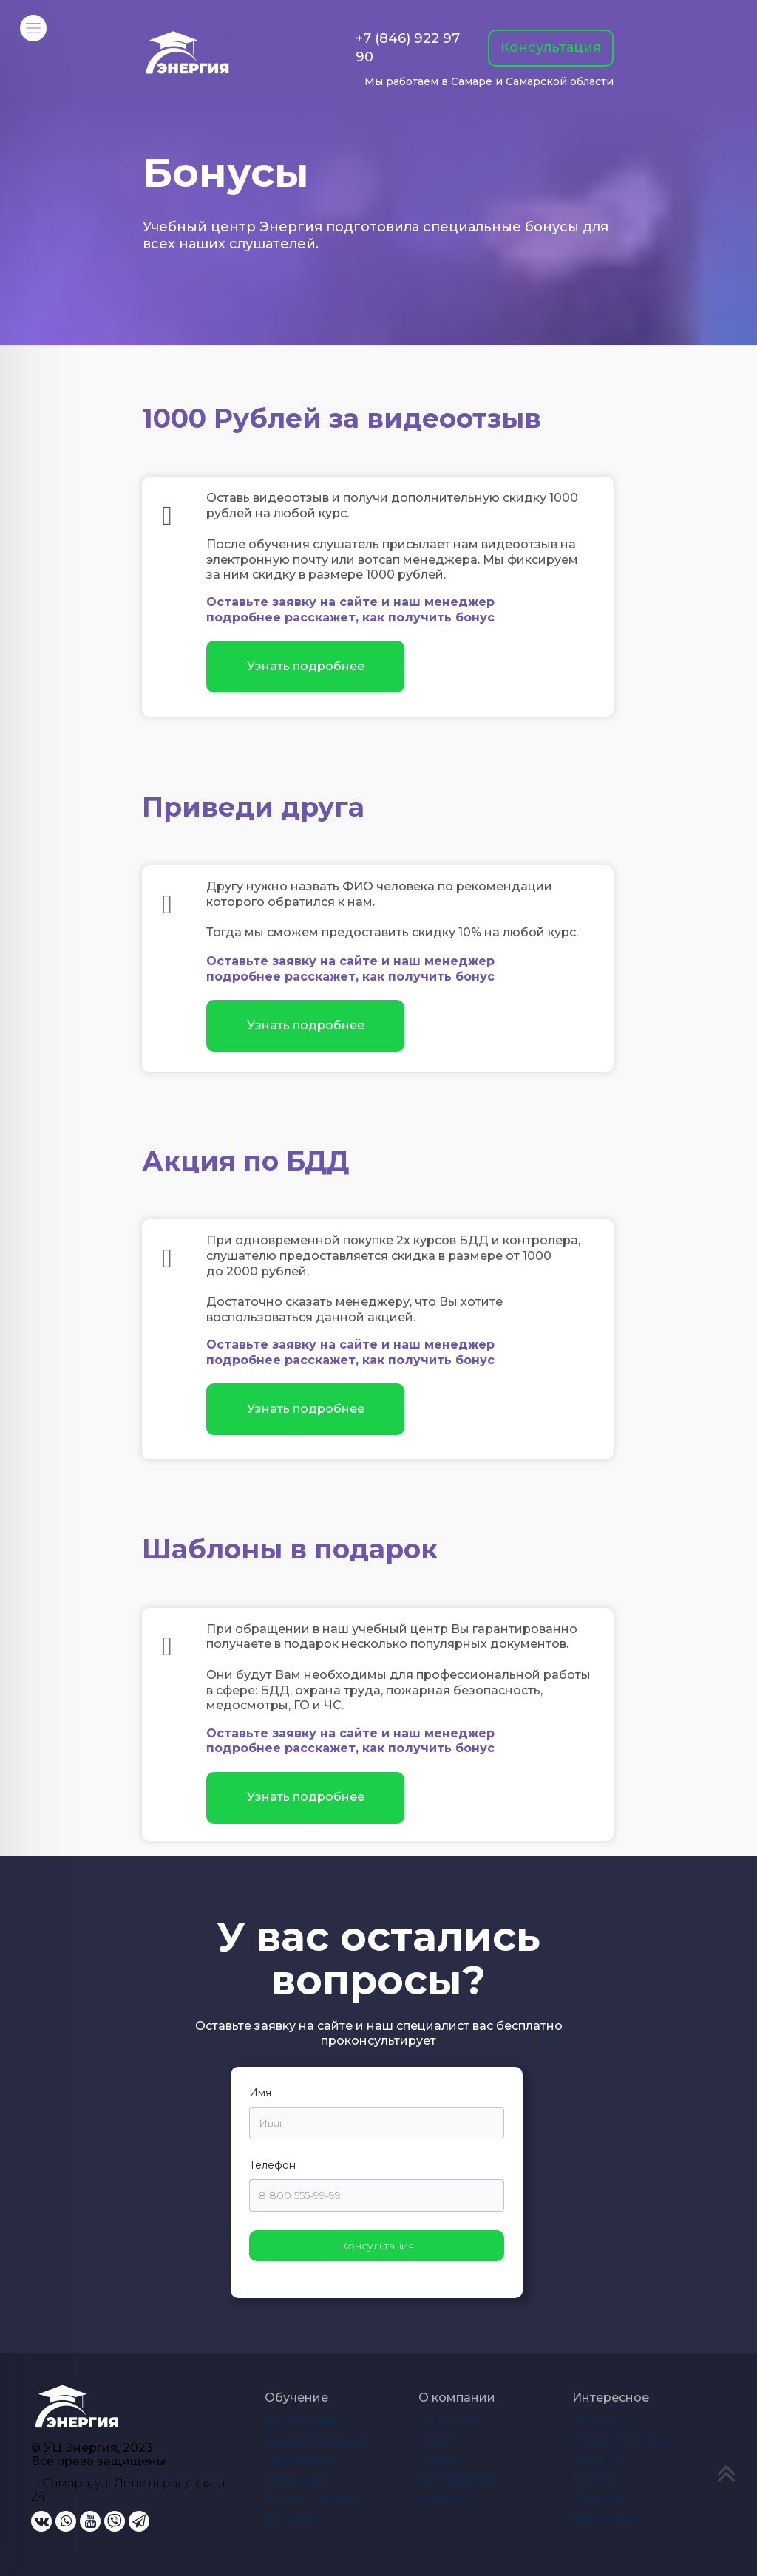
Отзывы (438, 2459)
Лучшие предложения (317, 2440)
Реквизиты (445, 2498)
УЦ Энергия (447, 2420)
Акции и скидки (302, 2420)
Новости (441, 2440)
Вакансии (596, 2459)
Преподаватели (456, 2479)
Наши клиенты (300, 2459)
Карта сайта (603, 2518)
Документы (600, 2420)
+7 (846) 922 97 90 (408, 47)
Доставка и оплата (312, 2498)
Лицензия (596, 2498)
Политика (596, 2479)
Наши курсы (295, 2479)
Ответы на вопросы (621, 2440)
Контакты (289, 2518)
